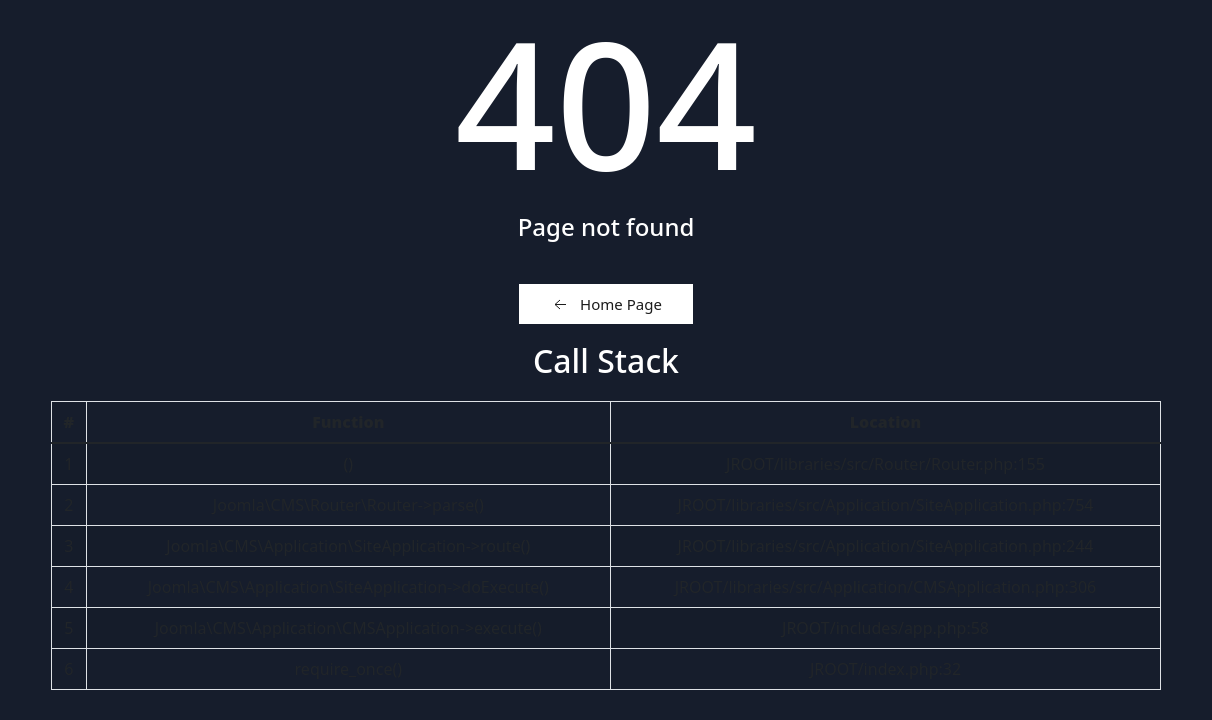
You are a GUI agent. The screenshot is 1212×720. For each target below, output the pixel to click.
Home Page (606, 305)
